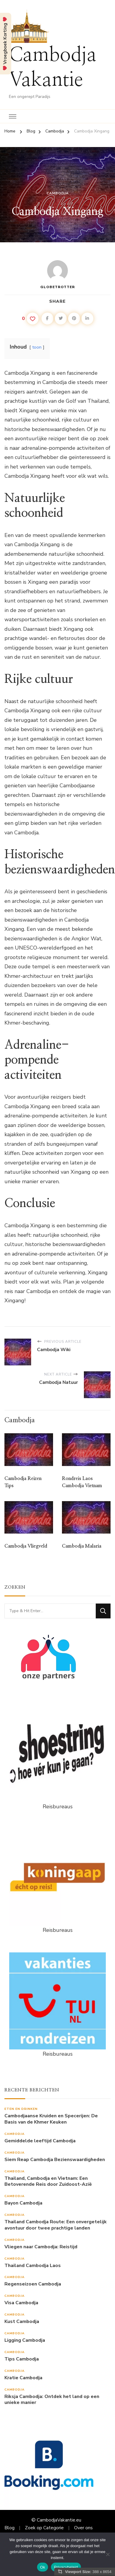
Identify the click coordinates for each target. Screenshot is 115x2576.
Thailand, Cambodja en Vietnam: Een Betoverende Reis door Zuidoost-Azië (48, 2181)
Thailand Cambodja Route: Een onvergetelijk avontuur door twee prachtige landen (55, 2225)
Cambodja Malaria (81, 1546)
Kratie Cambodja (23, 2378)
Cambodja (58, 193)
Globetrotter (57, 274)
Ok (42, 2567)
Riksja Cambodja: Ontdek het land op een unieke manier (51, 2400)
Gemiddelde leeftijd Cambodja (40, 2141)
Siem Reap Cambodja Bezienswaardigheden (54, 2160)
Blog (9, 2528)
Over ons (83, 2528)
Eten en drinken (21, 2109)
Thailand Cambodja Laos (32, 2266)
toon (36, 347)
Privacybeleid (66, 2567)
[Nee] (108, 2554)
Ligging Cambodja (24, 2340)
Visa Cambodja (21, 2303)
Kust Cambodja (21, 2322)
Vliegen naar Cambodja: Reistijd (40, 2247)
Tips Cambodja (21, 2359)
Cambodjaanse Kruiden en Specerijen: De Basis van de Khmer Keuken (51, 2119)
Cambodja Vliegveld (25, 1546)
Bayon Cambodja (23, 2203)
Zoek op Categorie (44, 2528)
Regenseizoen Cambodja (32, 2284)
